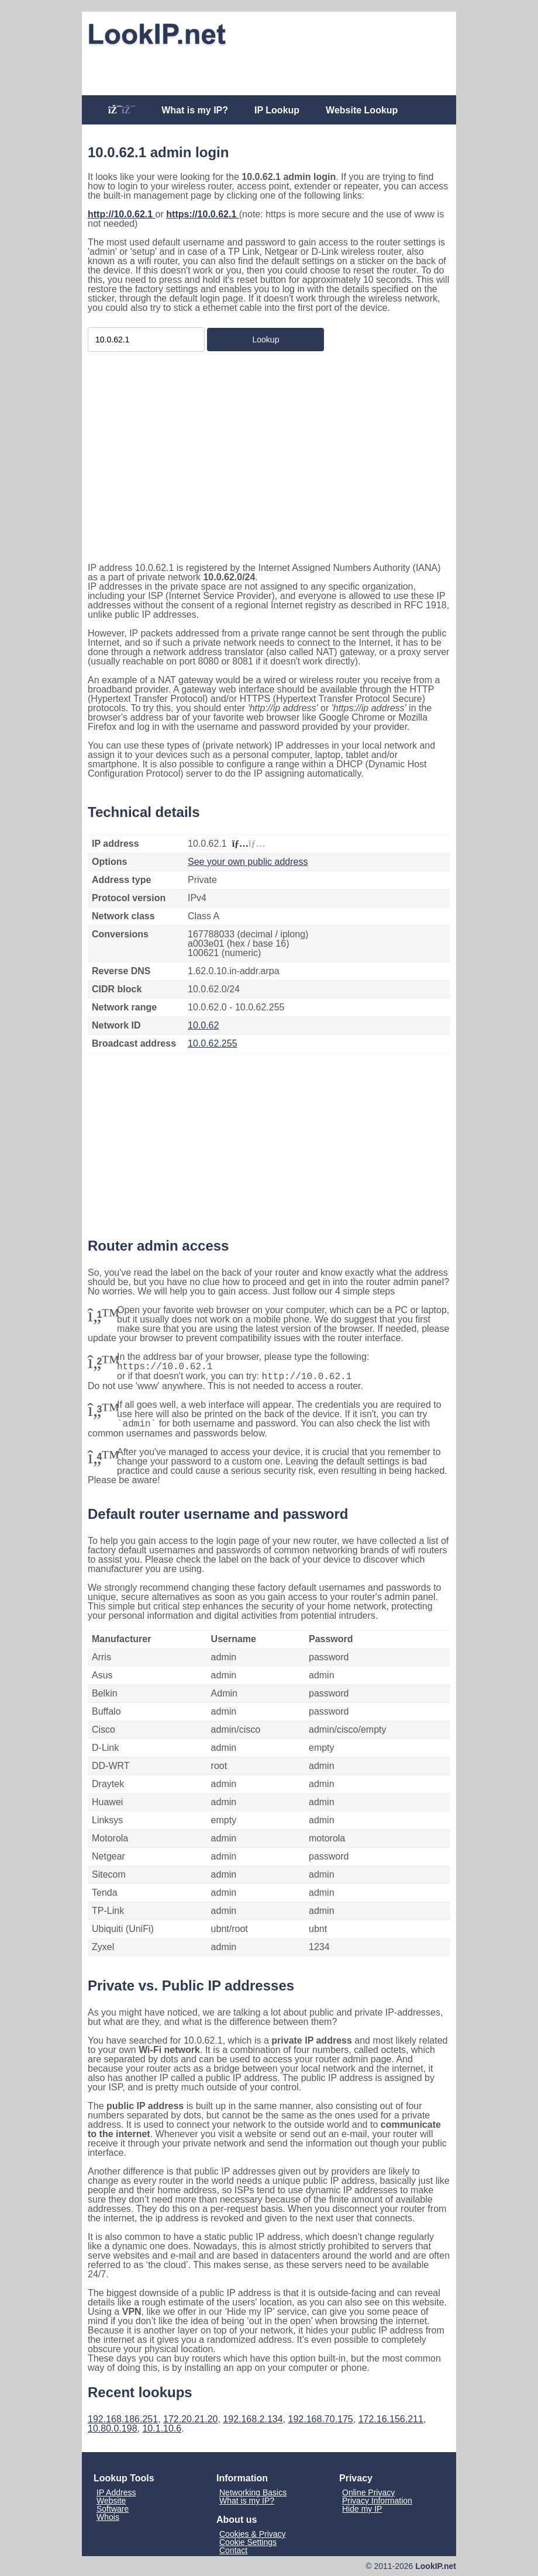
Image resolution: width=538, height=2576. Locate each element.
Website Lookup (362, 110)
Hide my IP (362, 2508)
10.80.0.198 (112, 2428)
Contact (233, 2550)
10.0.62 (203, 1025)
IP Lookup (276, 110)
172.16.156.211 (390, 2419)
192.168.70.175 (320, 2419)
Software (112, 2508)
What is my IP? (194, 110)
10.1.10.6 (161, 2428)
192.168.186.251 (123, 2419)
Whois (107, 2517)
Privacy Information (377, 2500)
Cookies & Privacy (252, 2534)
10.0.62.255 (212, 1043)
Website (111, 2500)
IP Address (116, 2492)
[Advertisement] (269, 68)
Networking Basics (253, 2492)
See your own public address (248, 862)
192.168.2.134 (252, 2419)
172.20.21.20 (190, 2419)
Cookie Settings (248, 2542)
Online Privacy (368, 2492)
